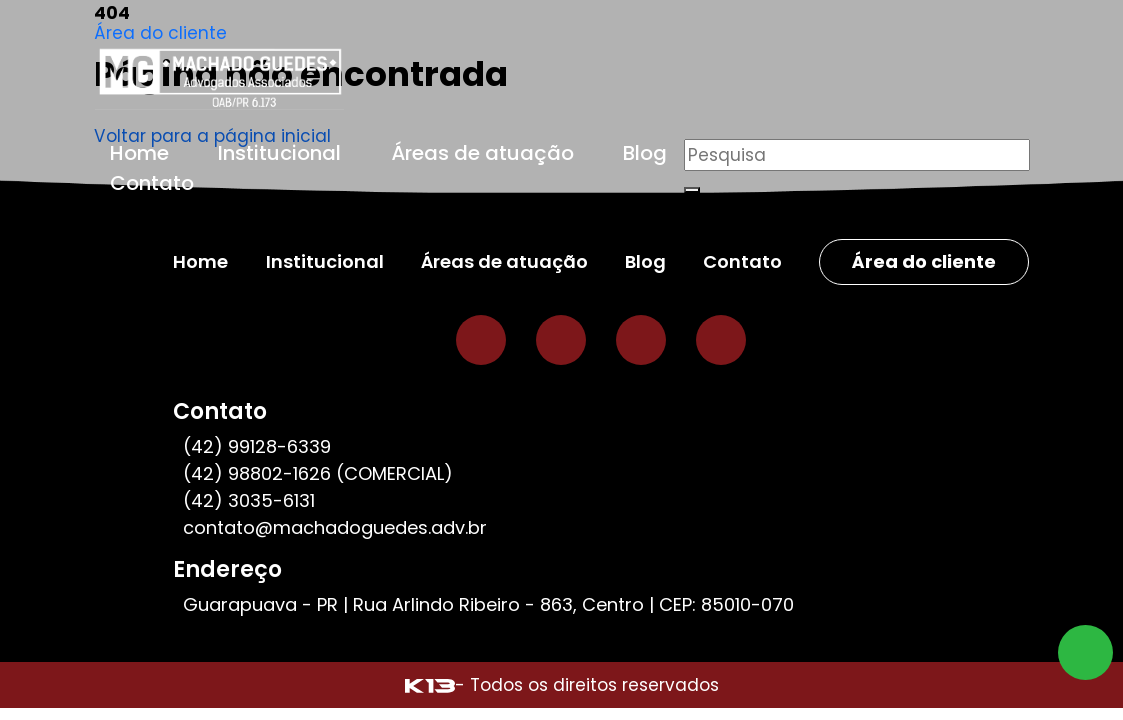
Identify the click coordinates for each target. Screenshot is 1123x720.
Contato (152, 183)
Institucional (279, 153)
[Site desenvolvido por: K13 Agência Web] (430, 685)
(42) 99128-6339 (257, 446)
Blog (645, 153)
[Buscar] (692, 190)
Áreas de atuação (482, 153)
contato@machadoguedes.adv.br (335, 527)
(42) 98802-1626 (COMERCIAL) (318, 473)
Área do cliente (160, 33)
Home (139, 153)
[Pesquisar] (857, 155)
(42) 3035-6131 (249, 500)
